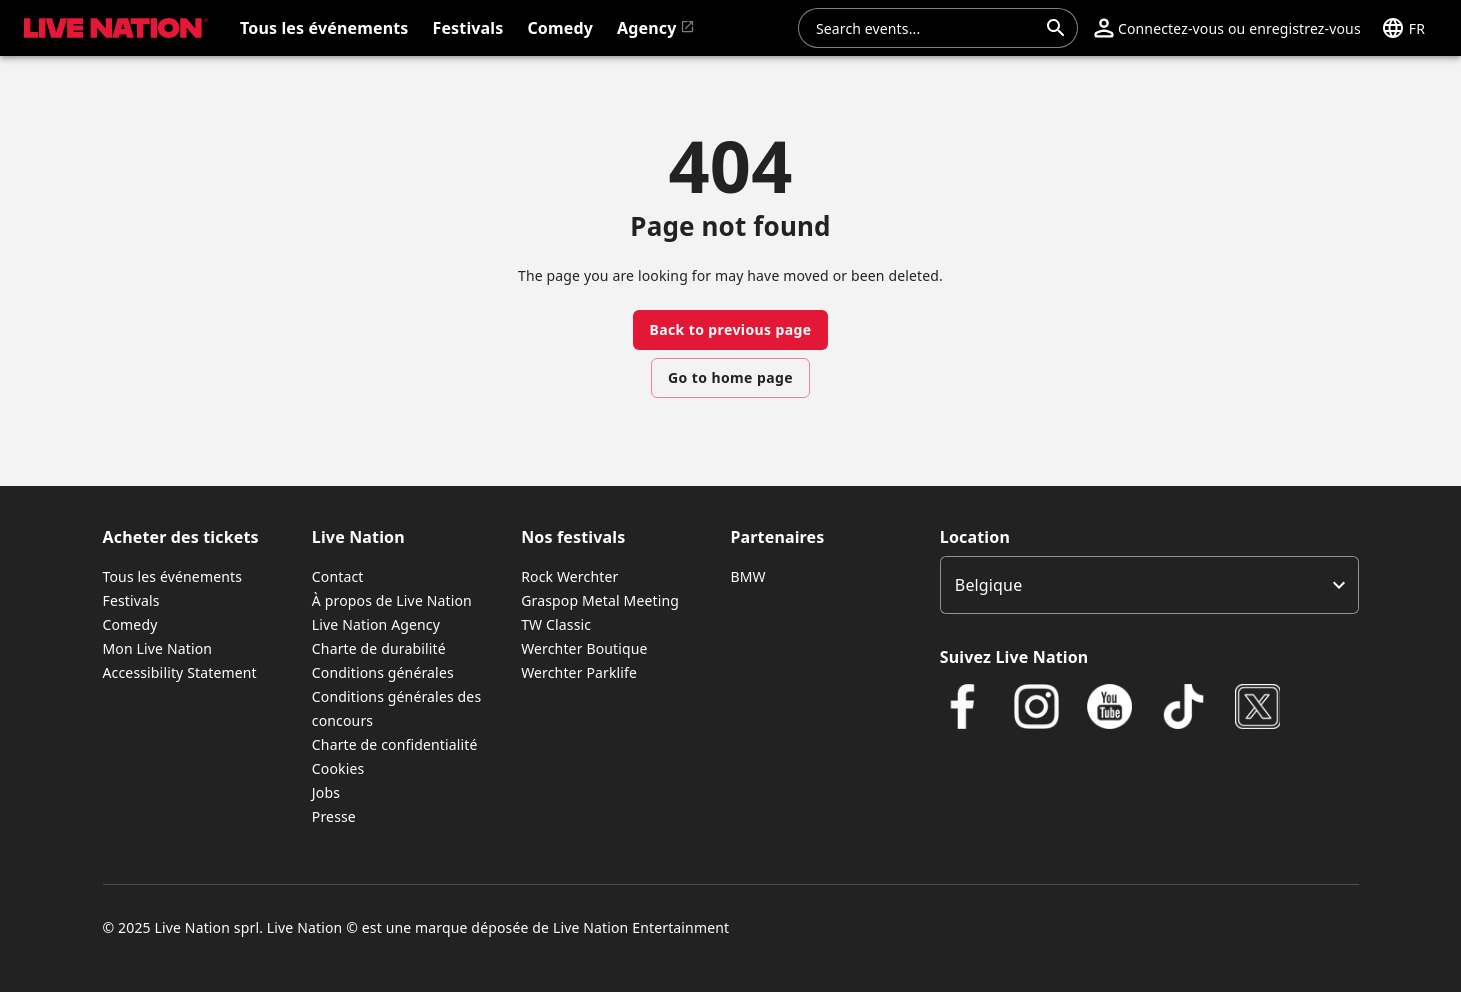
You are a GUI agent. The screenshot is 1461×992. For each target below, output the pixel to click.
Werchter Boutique (584, 648)
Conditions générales (383, 672)
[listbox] (1149, 585)
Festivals (131, 600)
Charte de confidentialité (395, 744)
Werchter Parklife (579, 672)
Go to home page (730, 377)
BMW (747, 576)
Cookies (338, 768)
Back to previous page (730, 329)
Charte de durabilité (379, 648)
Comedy (130, 624)
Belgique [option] (988, 585)
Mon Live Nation (158, 648)
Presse (334, 816)
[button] (1227, 28)
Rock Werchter (569, 576)
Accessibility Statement (180, 672)
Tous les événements (173, 576)
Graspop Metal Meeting (600, 600)
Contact (338, 576)
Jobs (326, 792)
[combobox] (926, 28)
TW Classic (556, 624)
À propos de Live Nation (392, 600)
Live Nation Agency (376, 624)
